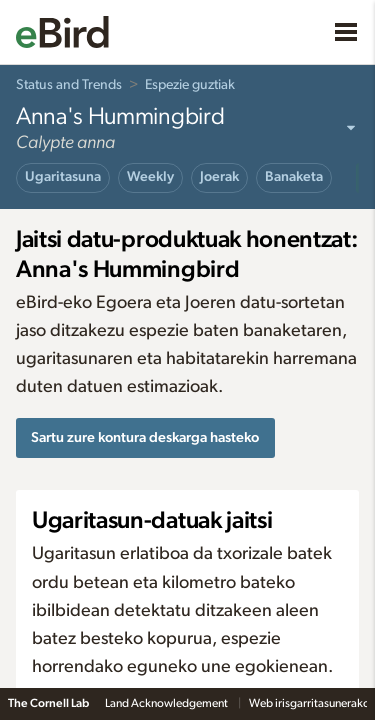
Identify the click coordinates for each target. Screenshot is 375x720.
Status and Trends (69, 85)
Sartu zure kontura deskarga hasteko (145, 437)
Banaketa (294, 177)
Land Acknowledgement (167, 703)
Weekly (150, 177)
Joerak (219, 177)
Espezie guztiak (190, 85)
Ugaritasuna (63, 177)
